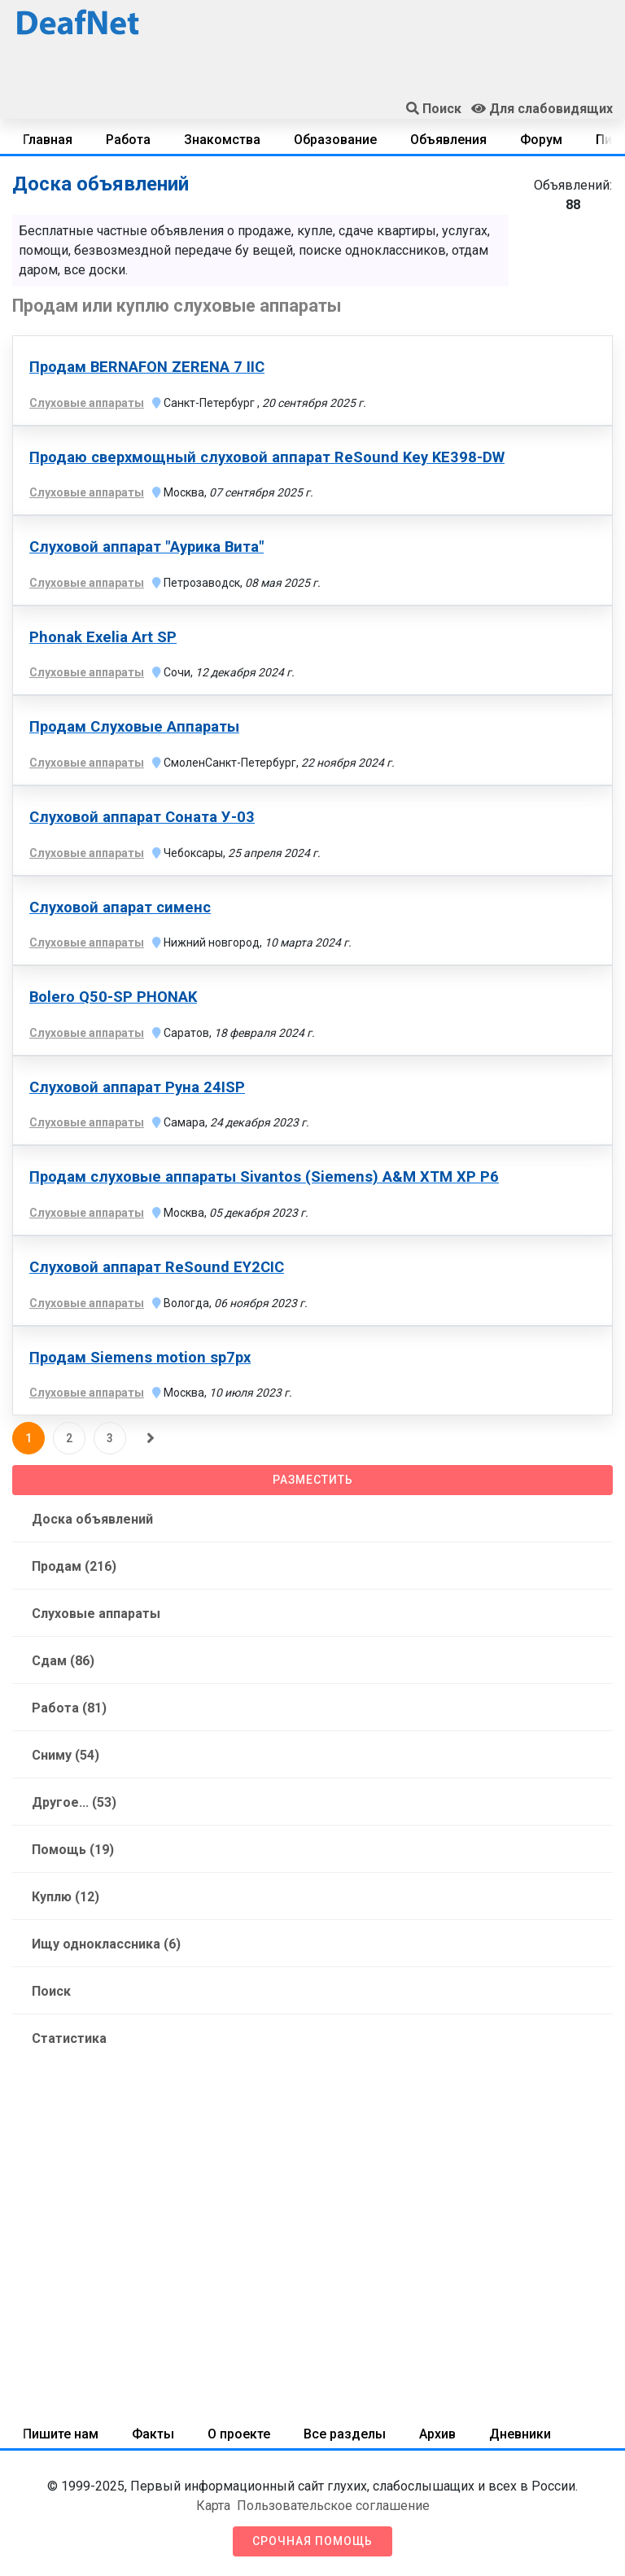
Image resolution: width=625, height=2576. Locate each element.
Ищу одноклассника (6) (106, 1944)
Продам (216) (74, 1566)
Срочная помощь (312, 2541)
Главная (47, 139)
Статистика (69, 2038)
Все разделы (345, 2434)
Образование (335, 139)
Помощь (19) (73, 1849)
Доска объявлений (92, 1519)
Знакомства (222, 139)
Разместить (313, 1479)
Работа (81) (69, 1708)
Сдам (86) (63, 1660)
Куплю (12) (65, 1897)
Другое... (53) (74, 1802)
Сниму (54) (65, 1755)
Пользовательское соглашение (333, 2505)
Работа (128, 139)
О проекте (239, 2434)
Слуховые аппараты (96, 1613)
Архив (437, 2434)
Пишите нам (60, 2434)
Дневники (520, 2434)
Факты (153, 2434)
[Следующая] (150, 1438)
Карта (213, 2505)
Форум (541, 139)
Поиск (51, 1991)
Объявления (448, 139)
